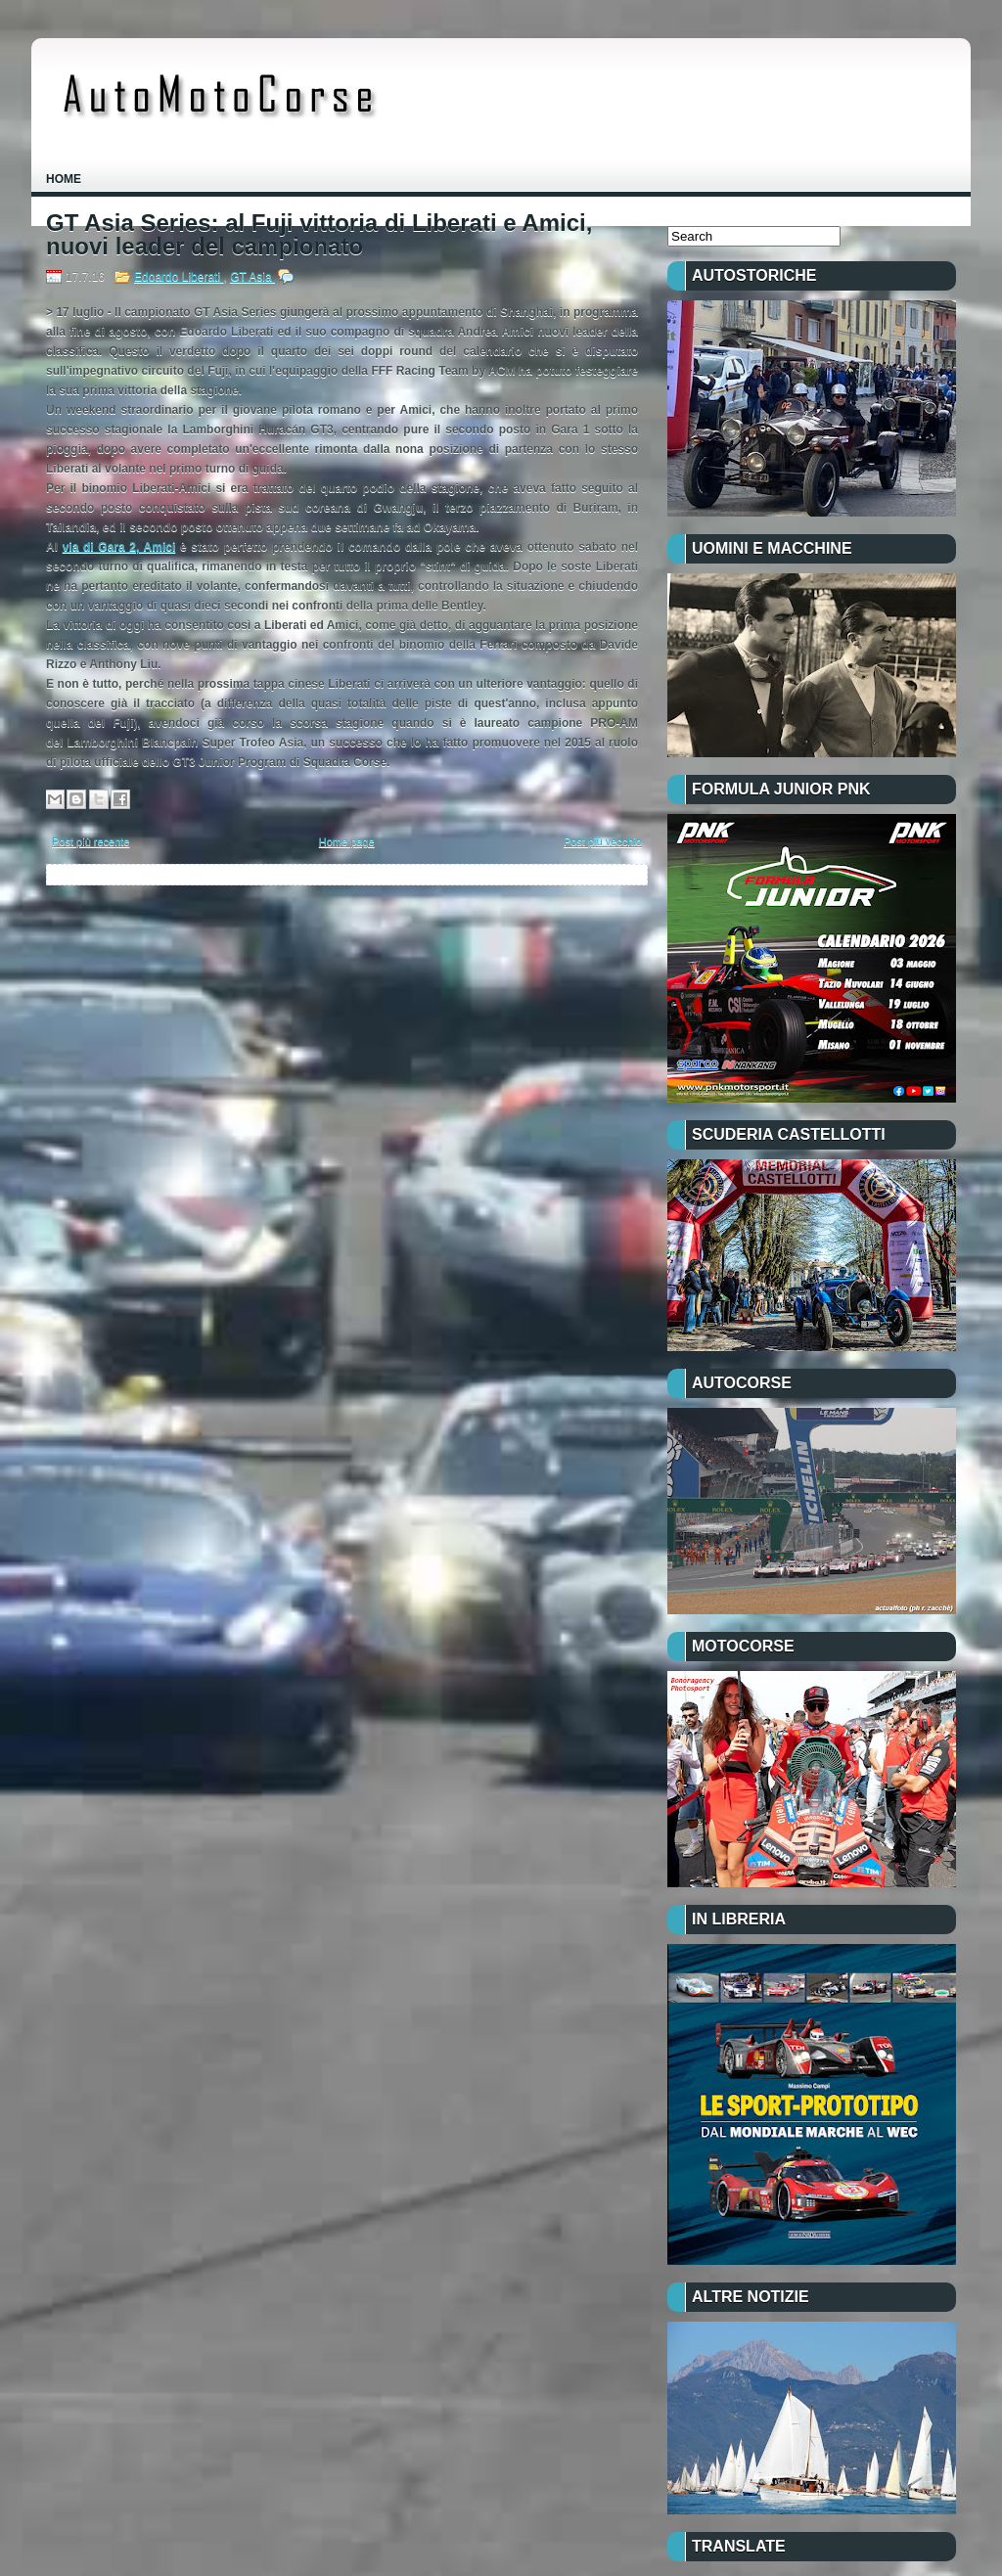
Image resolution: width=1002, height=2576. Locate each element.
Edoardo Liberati (178, 277)
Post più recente (91, 841)
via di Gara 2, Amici (119, 547)
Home (63, 179)
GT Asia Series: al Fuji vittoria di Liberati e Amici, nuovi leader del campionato (319, 234)
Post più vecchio (603, 841)
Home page (347, 841)
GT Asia (252, 277)
